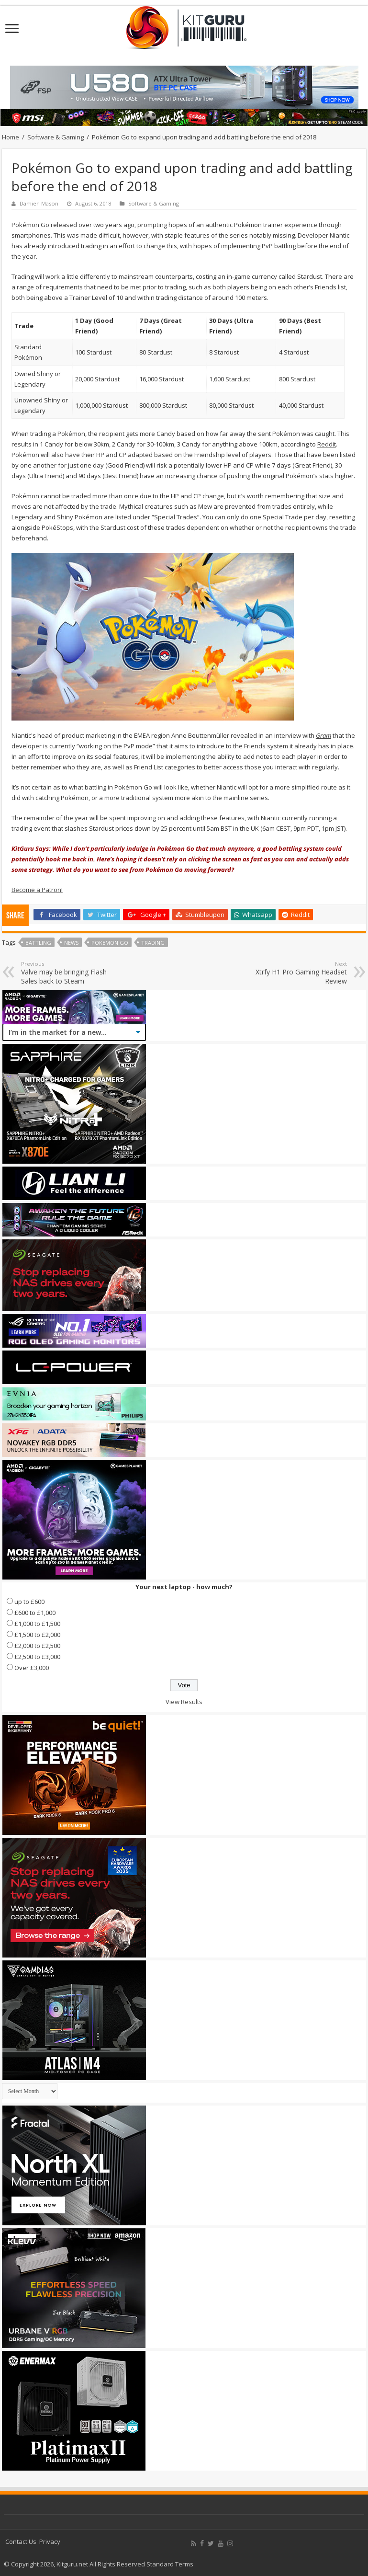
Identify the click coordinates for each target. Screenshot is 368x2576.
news (71, 942)
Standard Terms (169, 2564)
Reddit (326, 444)
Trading (153, 942)
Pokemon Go (109, 942)
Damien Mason (39, 203)
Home (10, 137)
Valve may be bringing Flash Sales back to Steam (70, 972)
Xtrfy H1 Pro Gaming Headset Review (298, 972)
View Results (184, 1701)
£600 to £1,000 (35, 1612)
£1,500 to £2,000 (37, 1634)
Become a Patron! (37, 889)
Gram (323, 735)
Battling (38, 942)
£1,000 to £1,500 (37, 1623)
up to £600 (29, 1601)
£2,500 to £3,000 (37, 1656)
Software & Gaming (55, 137)
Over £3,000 (31, 1667)
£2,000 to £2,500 (37, 1645)
